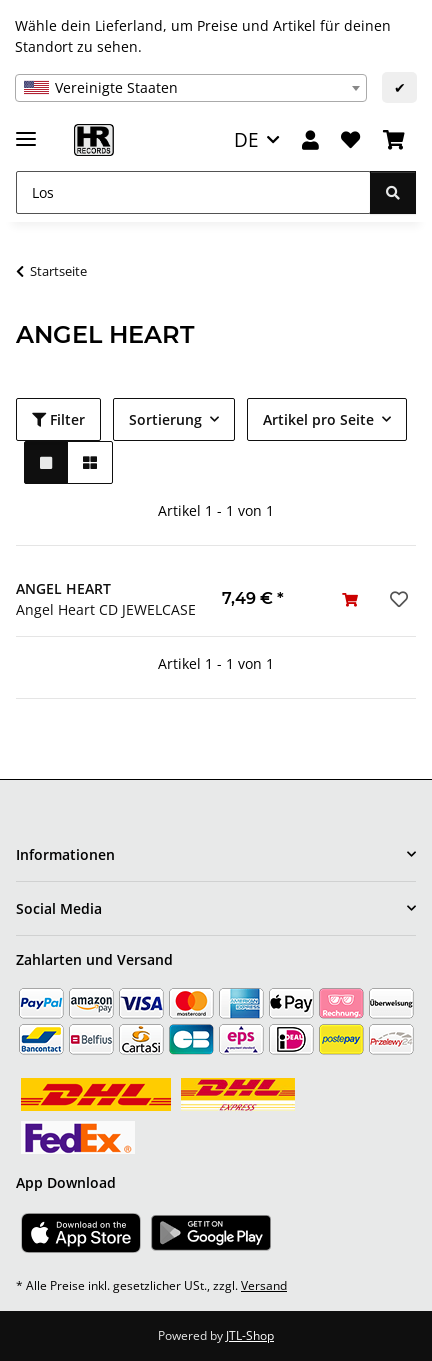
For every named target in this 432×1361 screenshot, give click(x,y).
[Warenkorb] (394, 140)
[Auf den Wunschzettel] (397, 599)
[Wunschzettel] (350, 140)
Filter (58, 419)
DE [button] (246, 139)
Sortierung (165, 419)
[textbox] (191, 88)
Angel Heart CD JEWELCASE (106, 609)
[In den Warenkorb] (350, 599)
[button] (310, 140)
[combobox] (191, 88)
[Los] (193, 192)
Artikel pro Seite (318, 419)
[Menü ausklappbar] (26, 130)
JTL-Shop (250, 1335)
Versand (264, 1285)
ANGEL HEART (63, 588)
